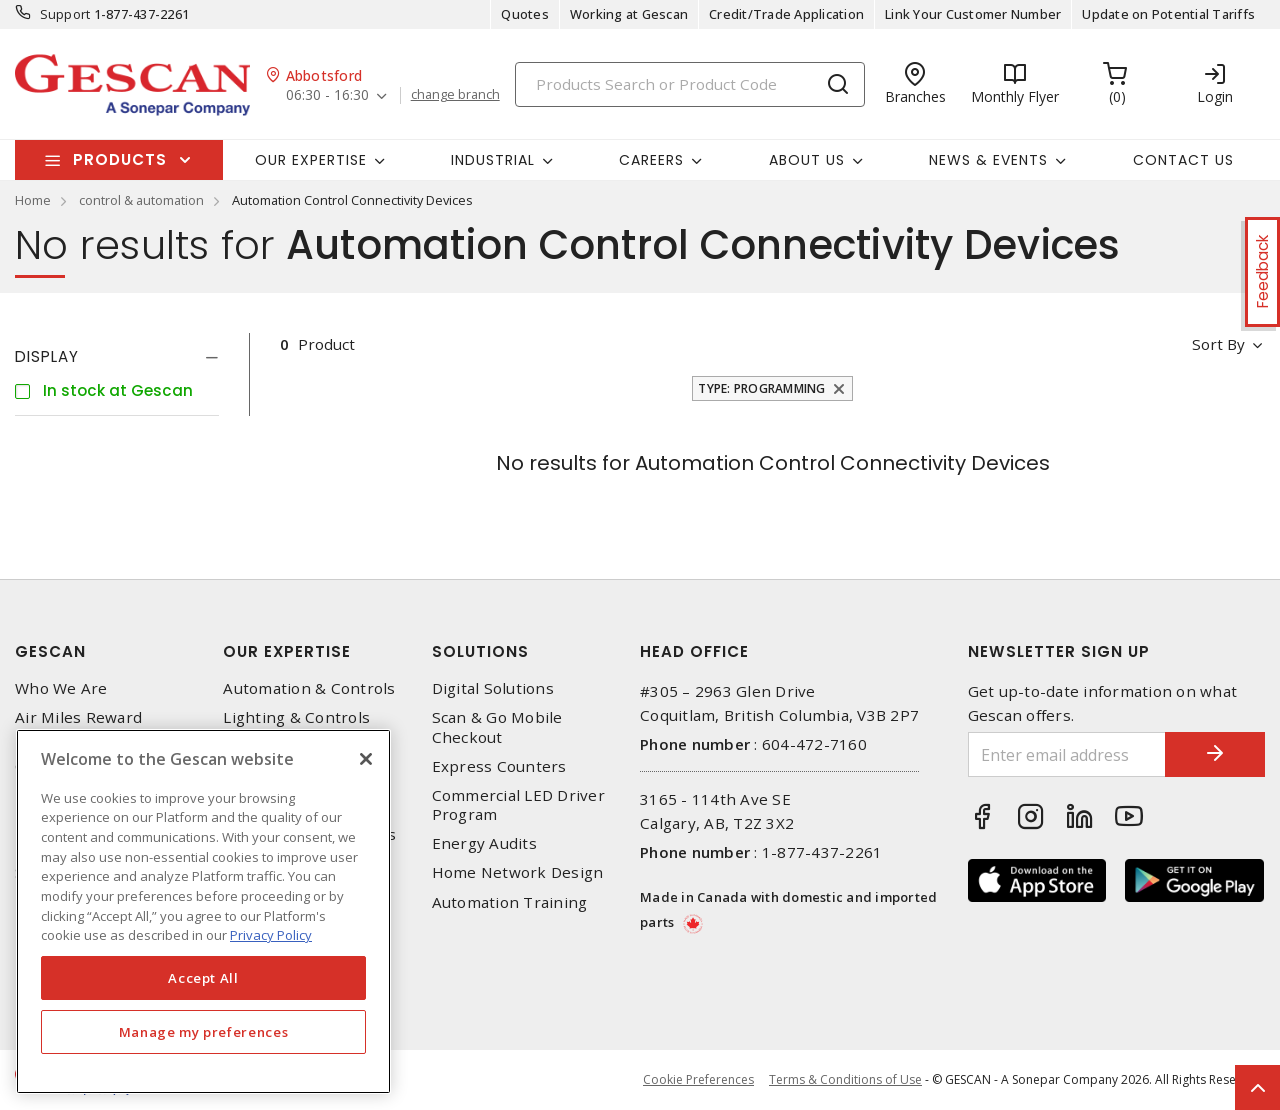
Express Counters (499, 766)
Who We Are (61, 688)
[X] (366, 759)
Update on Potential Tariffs (1168, 14)
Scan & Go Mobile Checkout (497, 727)
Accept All (203, 978)
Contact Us (1183, 160)
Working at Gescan (629, 14)
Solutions (480, 651)
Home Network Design (518, 872)
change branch (455, 95)
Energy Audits (484, 843)
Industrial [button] (493, 160)
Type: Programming (761, 388)
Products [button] (120, 159)
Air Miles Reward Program (78, 727)
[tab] (117, 357)
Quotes (525, 14)
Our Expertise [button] (311, 160)
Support (65, 14)
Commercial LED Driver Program (518, 805)
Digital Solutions (493, 688)
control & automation (141, 200)
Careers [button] (651, 160)
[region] (203, 911)
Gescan (50, 651)
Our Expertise (287, 651)
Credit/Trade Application (786, 14)
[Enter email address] (1067, 754)
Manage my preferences (204, 1032)
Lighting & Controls (296, 717)
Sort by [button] (1218, 344)
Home (33, 200)
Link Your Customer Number (973, 14)
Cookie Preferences (698, 1080)
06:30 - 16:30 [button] (327, 95)
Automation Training (510, 902)
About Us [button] (807, 160)
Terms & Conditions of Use (845, 1079)
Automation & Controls (309, 688)
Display (47, 356)
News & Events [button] (988, 160)
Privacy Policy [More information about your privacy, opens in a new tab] (271, 935)
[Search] (690, 84)
